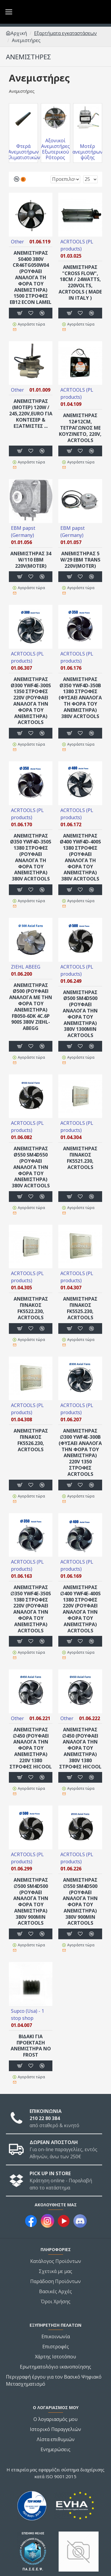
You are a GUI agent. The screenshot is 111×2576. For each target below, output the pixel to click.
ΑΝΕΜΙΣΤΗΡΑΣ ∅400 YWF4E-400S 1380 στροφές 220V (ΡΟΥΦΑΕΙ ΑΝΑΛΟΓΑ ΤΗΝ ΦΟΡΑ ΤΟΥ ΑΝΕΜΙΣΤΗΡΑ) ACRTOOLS (80, 1609)
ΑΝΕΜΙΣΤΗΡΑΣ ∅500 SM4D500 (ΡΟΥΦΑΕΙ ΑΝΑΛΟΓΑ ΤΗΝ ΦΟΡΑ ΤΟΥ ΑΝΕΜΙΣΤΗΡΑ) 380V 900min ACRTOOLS (30, 1901)
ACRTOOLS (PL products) (76, 245)
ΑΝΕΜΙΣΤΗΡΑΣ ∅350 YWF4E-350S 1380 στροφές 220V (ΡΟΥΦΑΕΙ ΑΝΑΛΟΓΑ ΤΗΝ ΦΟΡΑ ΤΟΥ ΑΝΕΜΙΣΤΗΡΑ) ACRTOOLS (30, 1609)
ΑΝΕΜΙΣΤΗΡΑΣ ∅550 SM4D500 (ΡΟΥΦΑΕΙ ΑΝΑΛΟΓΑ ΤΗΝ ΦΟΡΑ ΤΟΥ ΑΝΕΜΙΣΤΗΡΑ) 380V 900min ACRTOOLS (80, 1901)
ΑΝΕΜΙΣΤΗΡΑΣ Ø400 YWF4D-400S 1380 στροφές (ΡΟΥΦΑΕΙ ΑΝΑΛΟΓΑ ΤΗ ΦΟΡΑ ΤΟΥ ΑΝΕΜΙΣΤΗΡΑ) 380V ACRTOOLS (80, 857)
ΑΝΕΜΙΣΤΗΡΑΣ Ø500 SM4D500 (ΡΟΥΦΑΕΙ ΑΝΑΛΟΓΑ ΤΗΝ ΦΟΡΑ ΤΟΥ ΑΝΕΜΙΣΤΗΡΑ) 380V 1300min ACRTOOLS (80, 1014)
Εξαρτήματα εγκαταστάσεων (65, 33)
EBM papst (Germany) (23, 531)
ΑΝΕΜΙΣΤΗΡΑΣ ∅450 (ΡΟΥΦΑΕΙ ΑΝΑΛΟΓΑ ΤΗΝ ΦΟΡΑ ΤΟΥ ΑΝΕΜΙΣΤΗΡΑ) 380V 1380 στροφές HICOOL (80, 1748)
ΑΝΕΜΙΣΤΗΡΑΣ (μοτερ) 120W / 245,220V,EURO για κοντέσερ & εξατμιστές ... (30, 413)
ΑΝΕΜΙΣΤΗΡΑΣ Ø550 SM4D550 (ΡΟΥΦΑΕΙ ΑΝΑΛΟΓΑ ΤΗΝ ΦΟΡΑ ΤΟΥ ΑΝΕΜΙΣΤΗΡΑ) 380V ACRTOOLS (31, 1167)
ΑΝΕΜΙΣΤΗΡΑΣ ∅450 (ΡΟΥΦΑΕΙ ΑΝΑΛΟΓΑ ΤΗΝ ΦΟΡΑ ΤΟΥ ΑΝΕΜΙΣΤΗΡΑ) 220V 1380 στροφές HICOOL (30, 1748)
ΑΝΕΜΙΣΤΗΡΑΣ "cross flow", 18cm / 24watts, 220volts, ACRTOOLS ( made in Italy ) (80, 282)
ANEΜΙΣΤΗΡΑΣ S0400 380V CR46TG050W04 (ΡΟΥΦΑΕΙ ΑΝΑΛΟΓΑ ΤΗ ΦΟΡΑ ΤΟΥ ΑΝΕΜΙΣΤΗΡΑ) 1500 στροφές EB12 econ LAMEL (31, 277)
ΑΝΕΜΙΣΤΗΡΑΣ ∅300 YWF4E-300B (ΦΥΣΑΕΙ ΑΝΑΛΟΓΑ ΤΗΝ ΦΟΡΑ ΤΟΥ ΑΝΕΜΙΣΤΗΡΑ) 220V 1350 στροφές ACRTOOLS (80, 1452)
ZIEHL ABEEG (25, 967)
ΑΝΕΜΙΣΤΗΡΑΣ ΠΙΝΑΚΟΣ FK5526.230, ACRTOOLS (31, 1440)
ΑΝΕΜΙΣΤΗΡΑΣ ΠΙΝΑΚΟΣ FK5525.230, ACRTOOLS (80, 1308)
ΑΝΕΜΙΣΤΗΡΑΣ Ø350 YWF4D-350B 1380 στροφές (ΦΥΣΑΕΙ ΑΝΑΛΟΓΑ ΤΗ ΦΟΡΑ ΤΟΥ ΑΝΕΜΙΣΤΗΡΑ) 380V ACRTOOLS (80, 698)
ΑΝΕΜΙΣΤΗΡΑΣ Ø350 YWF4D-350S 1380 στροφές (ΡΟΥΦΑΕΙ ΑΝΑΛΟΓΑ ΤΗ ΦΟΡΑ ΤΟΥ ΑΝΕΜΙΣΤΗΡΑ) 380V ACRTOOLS (30, 857)
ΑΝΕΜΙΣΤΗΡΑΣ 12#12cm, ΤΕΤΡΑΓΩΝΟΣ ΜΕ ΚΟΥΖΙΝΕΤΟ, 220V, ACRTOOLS (80, 427)
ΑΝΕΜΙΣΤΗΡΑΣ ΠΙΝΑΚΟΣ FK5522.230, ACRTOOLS (31, 1308)
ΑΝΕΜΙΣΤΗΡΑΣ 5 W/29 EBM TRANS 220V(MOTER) (80, 560)
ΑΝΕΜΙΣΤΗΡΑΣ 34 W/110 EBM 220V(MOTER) (30, 560)
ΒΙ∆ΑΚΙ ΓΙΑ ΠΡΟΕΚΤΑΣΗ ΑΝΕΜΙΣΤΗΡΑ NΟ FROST (31, 2045)
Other (17, 241)
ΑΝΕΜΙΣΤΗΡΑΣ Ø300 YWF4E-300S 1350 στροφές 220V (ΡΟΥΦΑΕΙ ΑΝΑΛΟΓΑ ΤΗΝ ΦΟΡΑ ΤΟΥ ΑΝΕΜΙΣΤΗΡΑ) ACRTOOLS (31, 700)
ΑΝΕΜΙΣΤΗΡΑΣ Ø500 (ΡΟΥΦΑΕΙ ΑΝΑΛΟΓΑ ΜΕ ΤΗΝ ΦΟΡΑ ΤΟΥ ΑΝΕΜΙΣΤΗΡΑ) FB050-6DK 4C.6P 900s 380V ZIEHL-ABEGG (30, 1006)
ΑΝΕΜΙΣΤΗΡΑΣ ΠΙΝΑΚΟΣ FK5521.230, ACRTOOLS (80, 1158)
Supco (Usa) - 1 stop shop (27, 2014)
